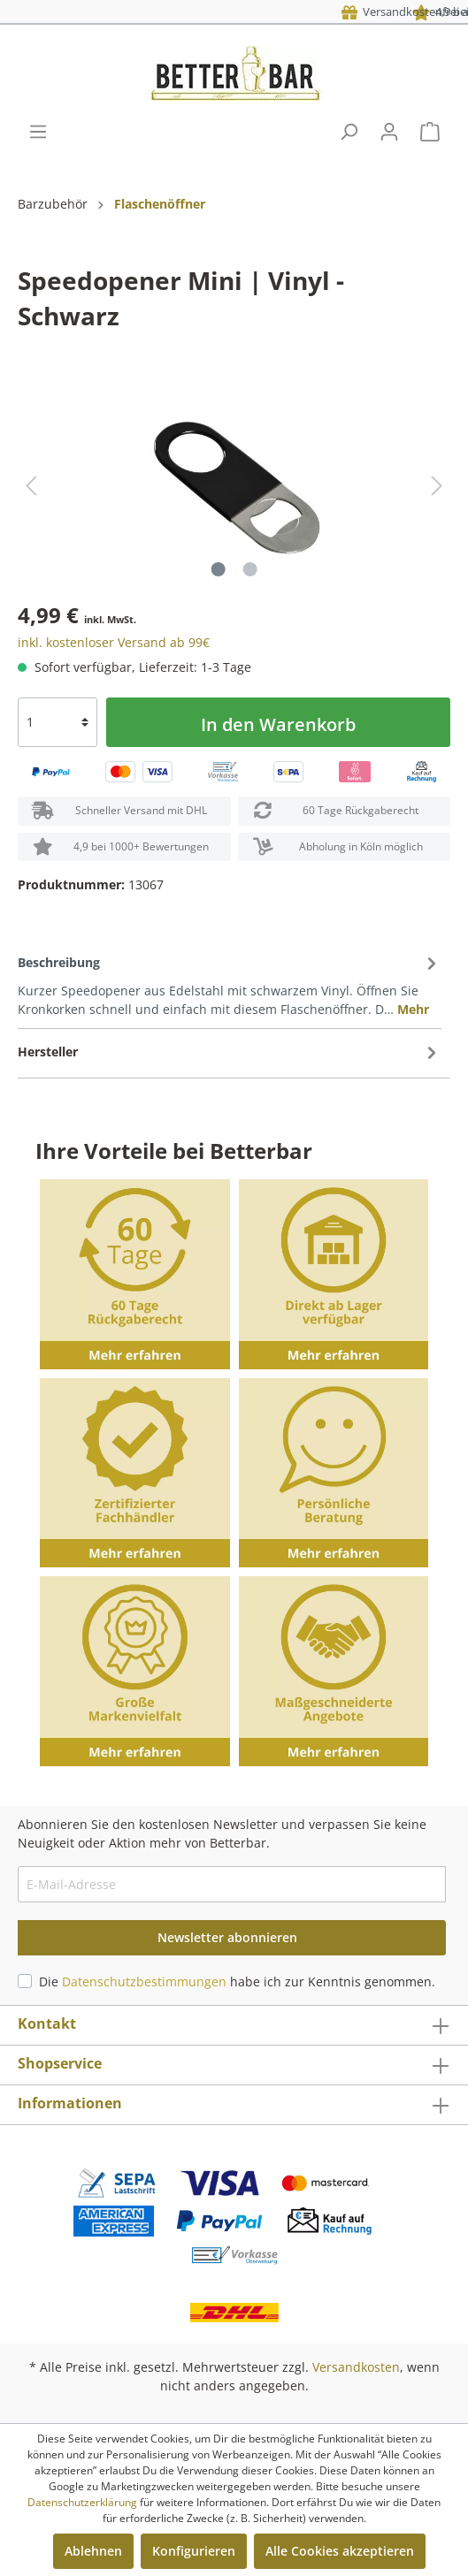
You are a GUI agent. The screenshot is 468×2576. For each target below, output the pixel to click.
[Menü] (38, 132)
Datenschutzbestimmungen (144, 1981)
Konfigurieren (193, 2550)
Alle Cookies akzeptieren (339, 2550)
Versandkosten (356, 2367)
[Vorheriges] (31, 485)
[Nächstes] (437, 485)
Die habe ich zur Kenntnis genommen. (237, 1981)
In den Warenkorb (278, 724)
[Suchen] (348, 132)
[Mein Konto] (389, 132)
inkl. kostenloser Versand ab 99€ (114, 642)
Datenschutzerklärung (82, 2502)
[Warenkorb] (430, 132)
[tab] (229, 984)
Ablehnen (93, 2550)
